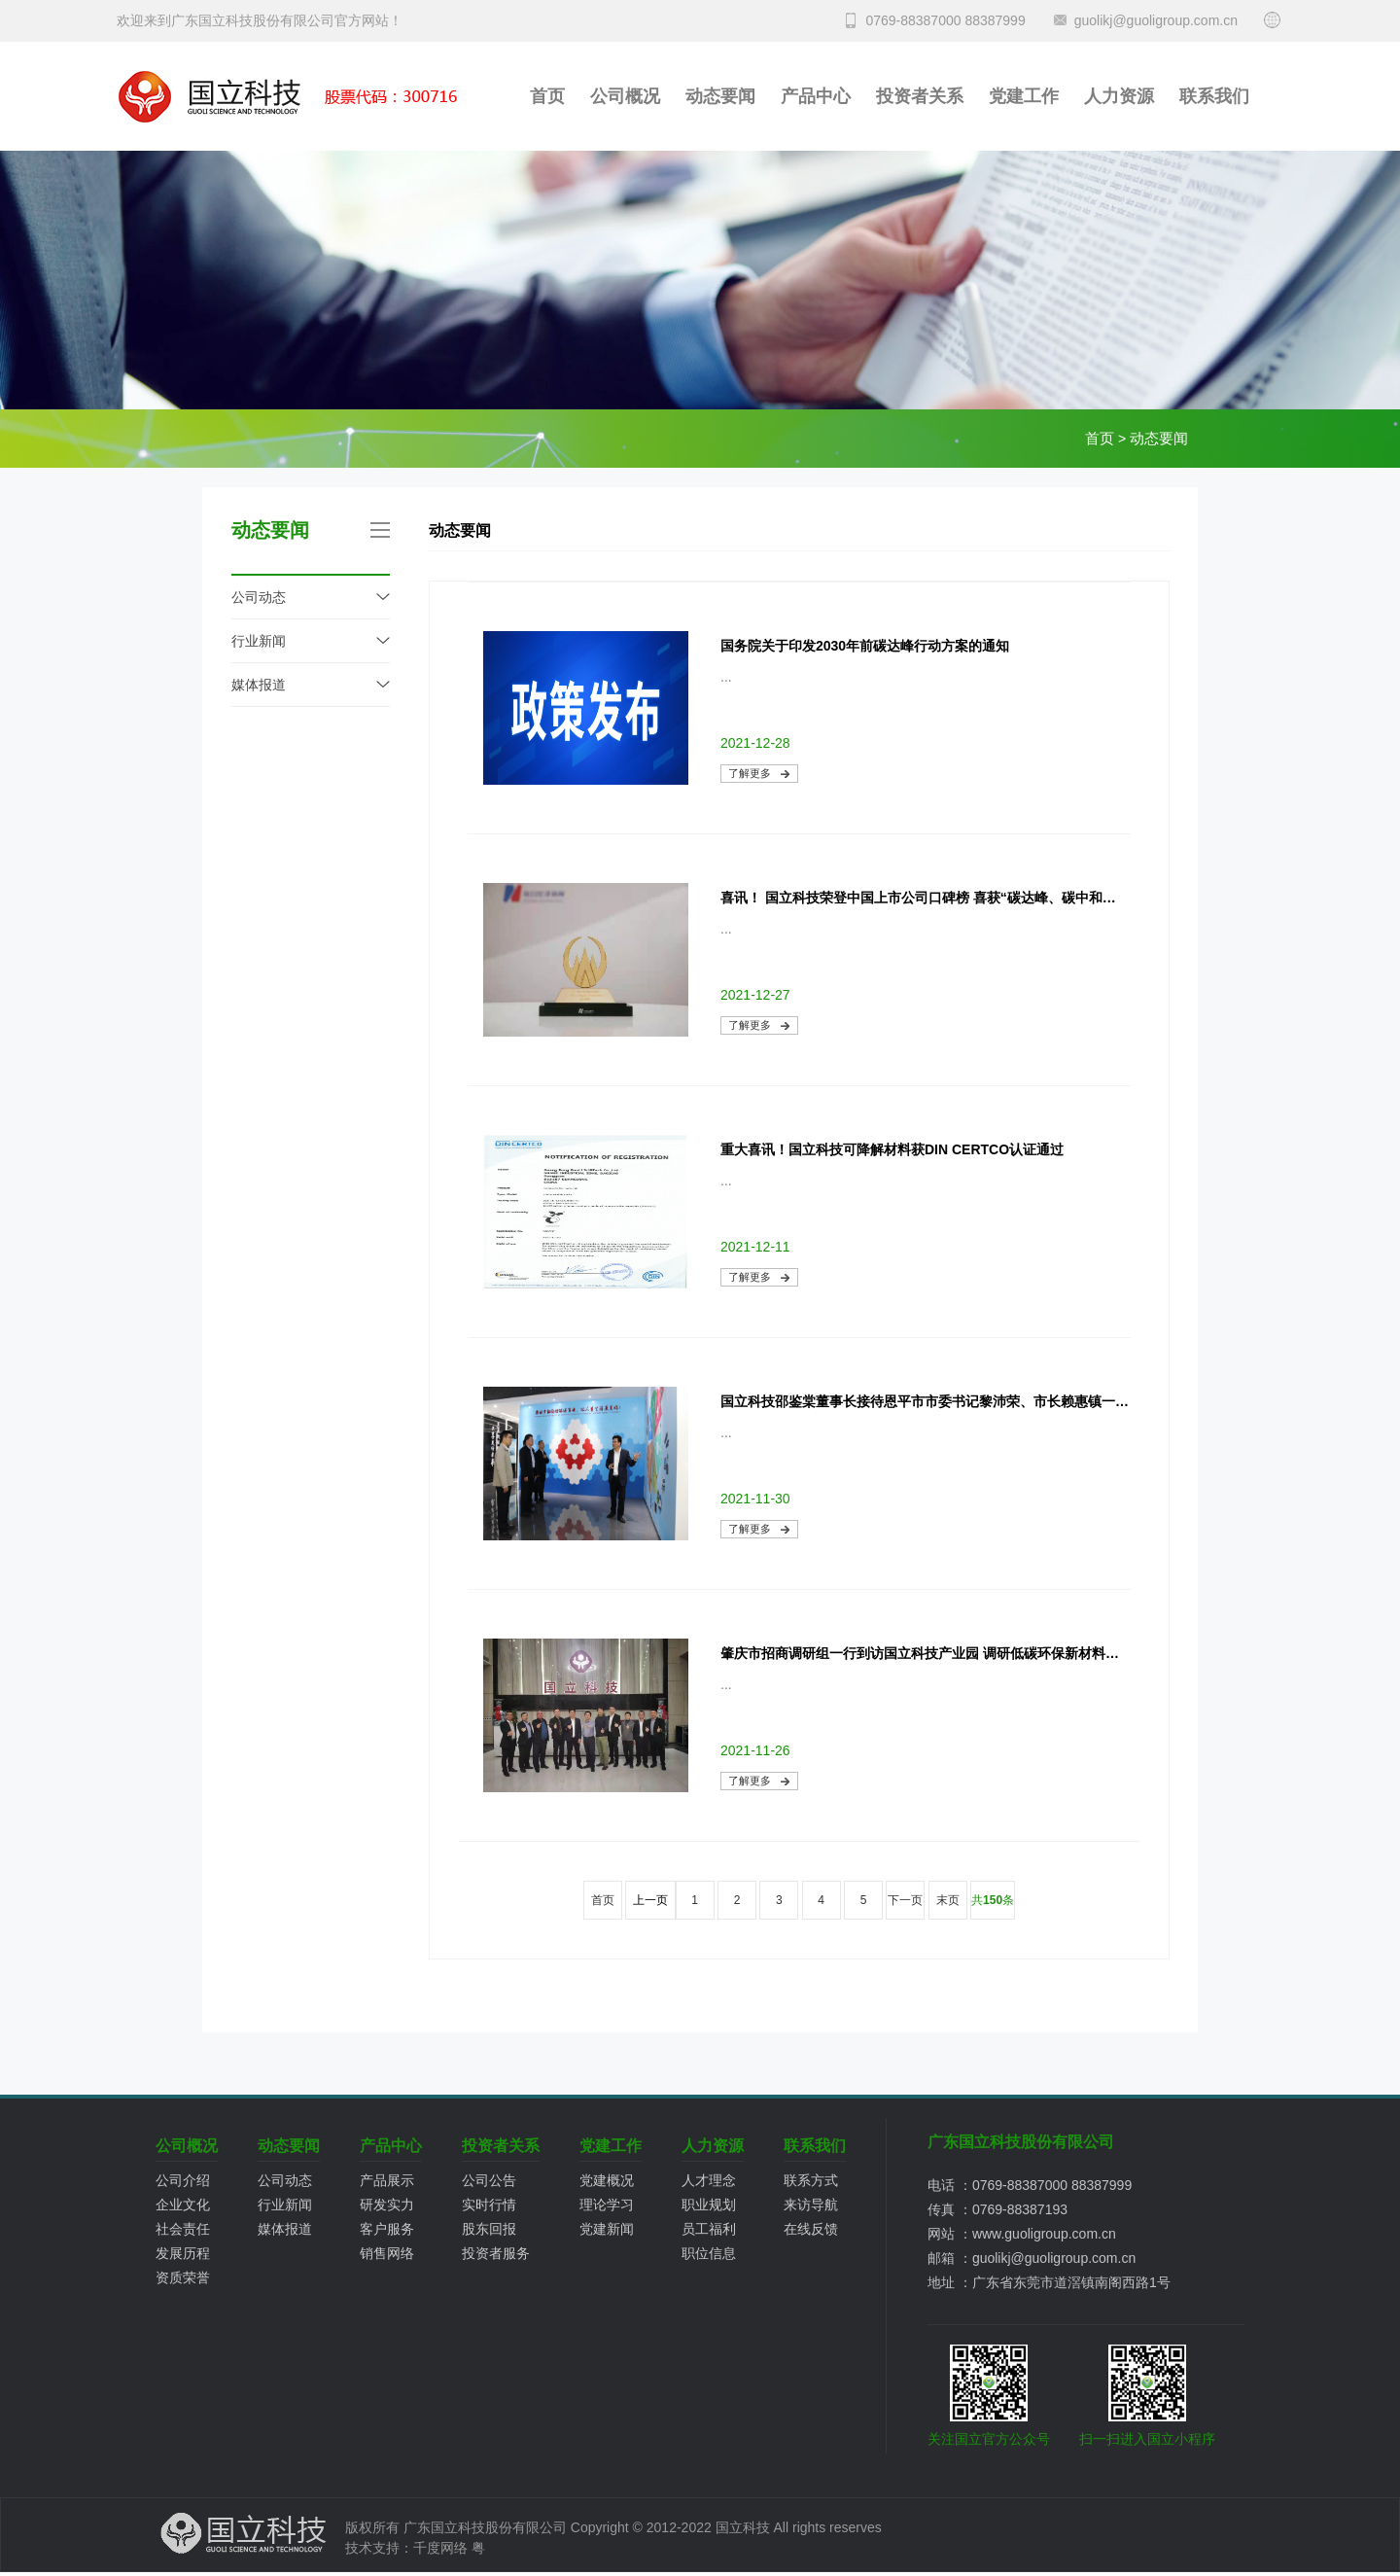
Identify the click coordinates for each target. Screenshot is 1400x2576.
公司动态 (258, 597)
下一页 (905, 1900)
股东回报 (489, 2229)
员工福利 (709, 2229)
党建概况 (606, 2180)
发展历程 (183, 2253)
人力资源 (1119, 96)
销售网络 (387, 2253)
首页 (547, 96)
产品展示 (387, 2180)
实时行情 (489, 2204)
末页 (948, 1900)
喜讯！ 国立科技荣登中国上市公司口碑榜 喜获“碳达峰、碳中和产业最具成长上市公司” (924, 897)
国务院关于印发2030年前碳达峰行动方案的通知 (864, 645)
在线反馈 (811, 2229)
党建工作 (1024, 96)
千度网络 (440, 2548)
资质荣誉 (183, 2277)
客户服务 (387, 2229)
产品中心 (816, 96)
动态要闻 (720, 96)
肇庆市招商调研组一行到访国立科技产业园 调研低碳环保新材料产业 (924, 1653)
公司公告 (489, 2180)
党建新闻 (606, 2229)
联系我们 (1214, 96)
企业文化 (183, 2204)
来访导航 (811, 2204)
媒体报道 (258, 684)
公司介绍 (183, 2180)
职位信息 (709, 2253)
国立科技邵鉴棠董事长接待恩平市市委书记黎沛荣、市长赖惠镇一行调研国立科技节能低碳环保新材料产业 (924, 1401)
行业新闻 (258, 641)
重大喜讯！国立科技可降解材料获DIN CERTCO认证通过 (892, 1149)
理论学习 (606, 2204)
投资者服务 (496, 2253)
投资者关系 (919, 96)
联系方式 (811, 2180)
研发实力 (387, 2204)
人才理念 (709, 2180)
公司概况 (625, 96)
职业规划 (709, 2204)
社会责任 (183, 2229)
